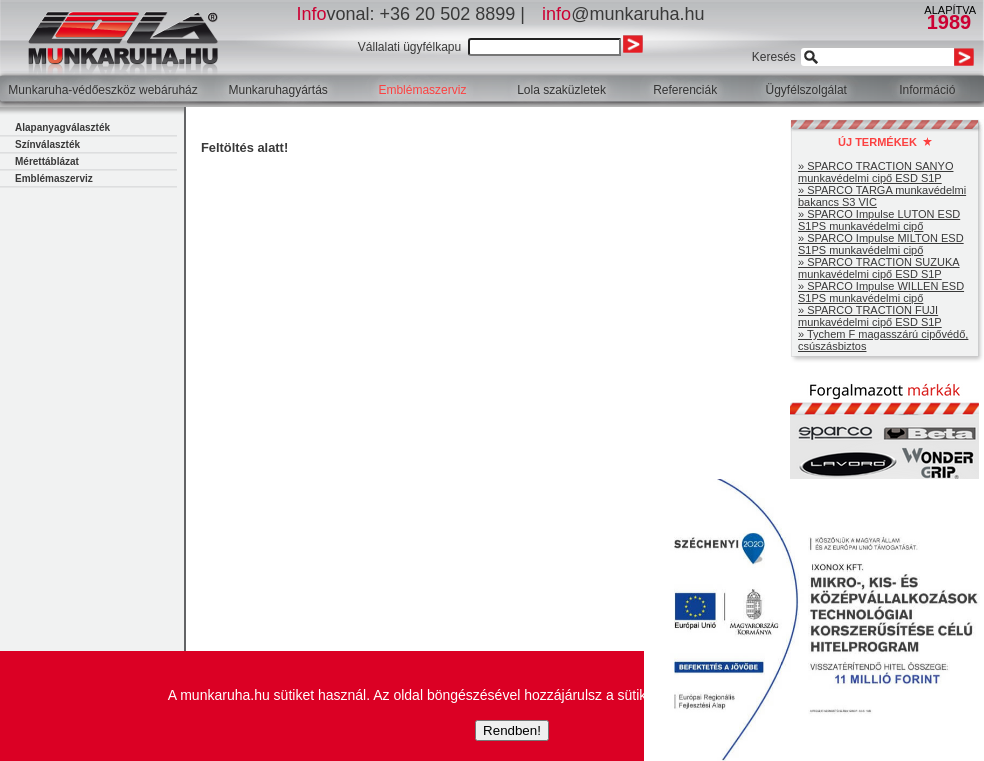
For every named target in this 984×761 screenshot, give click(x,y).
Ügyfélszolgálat (806, 90)
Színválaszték (47, 144)
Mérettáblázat (47, 161)
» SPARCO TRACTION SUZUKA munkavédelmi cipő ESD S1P (879, 268)
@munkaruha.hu (623, 14)
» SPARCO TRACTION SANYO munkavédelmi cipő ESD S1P (875, 172)
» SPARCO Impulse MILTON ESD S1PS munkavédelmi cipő (881, 244)
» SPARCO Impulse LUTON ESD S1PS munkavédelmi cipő (879, 220)
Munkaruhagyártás (277, 90)
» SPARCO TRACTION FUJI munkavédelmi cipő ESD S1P (870, 316)
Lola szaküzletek (561, 90)
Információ (927, 90)
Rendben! (512, 730)
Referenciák (685, 90)
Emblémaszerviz (422, 90)
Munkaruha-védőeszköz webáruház (102, 90)
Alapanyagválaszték (62, 127)
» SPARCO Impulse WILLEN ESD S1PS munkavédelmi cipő (881, 292)
